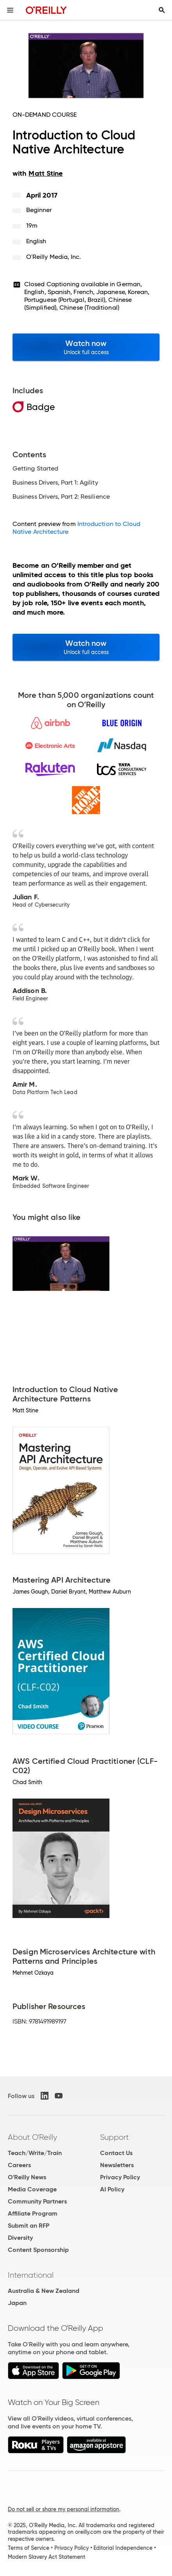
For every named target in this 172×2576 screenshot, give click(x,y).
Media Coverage (32, 2189)
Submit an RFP (28, 2225)
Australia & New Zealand (43, 2291)
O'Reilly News (27, 2177)
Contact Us (116, 2153)
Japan (17, 2303)
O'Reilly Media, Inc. (53, 256)
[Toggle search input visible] (161, 10)
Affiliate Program (32, 2213)
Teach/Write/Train (35, 2153)
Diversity (20, 2238)
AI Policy (112, 2189)
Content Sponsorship (38, 2250)
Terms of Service (28, 2547)
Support (114, 2137)
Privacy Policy (120, 2177)
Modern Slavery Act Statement (46, 2556)
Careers (19, 2165)
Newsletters (117, 2165)
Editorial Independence (122, 2547)
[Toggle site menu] (10, 10)
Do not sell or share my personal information (63, 2509)
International (31, 2275)
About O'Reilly (32, 2137)
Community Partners (37, 2201)
